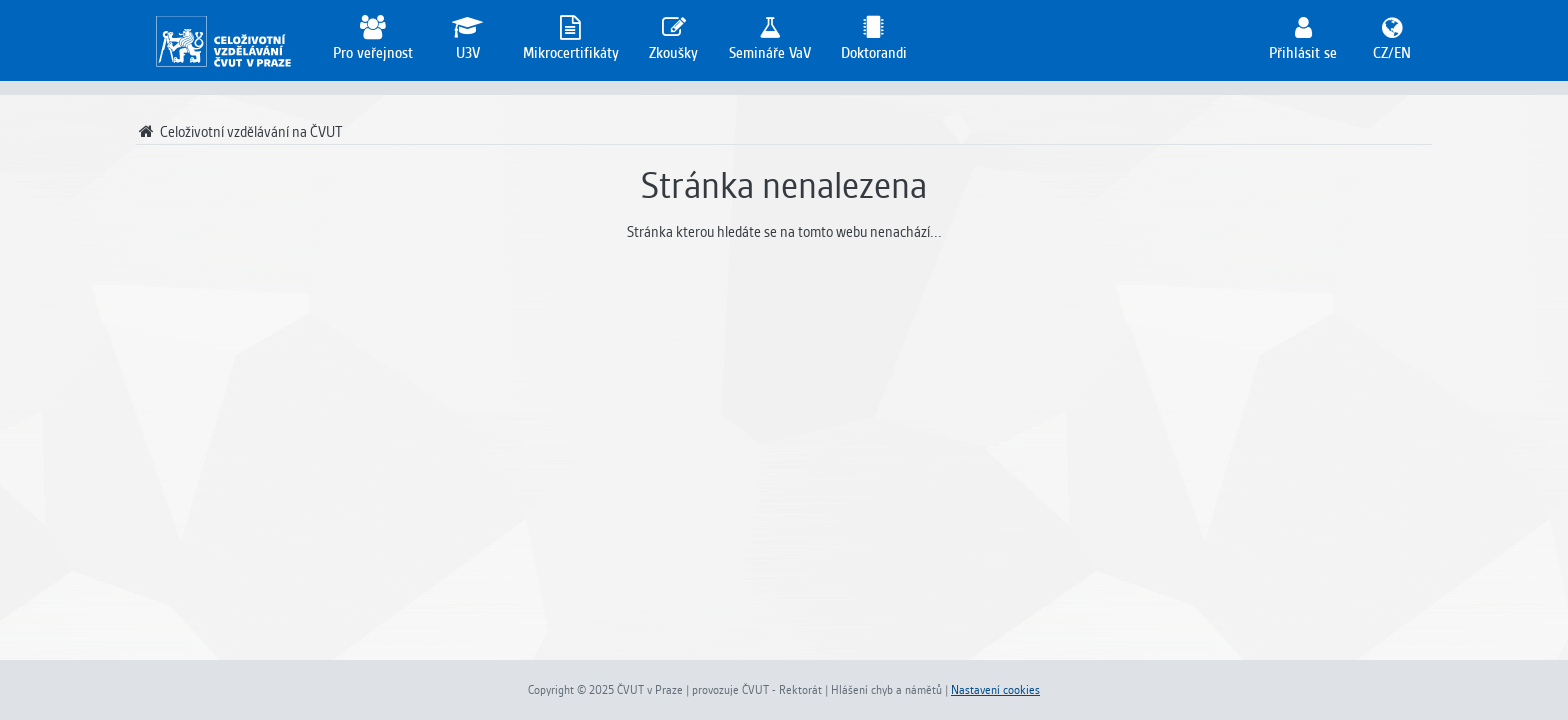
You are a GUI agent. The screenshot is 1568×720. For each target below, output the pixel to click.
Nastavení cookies (995, 690)
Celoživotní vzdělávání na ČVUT (239, 132)
